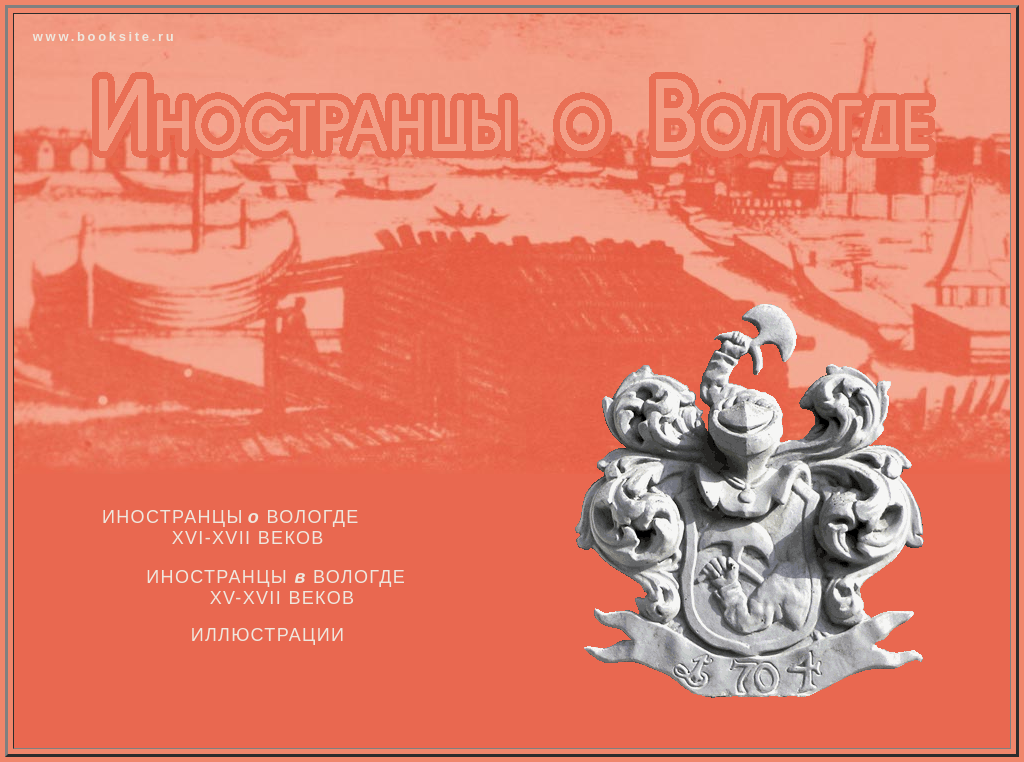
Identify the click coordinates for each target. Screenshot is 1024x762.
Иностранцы (173, 517)
